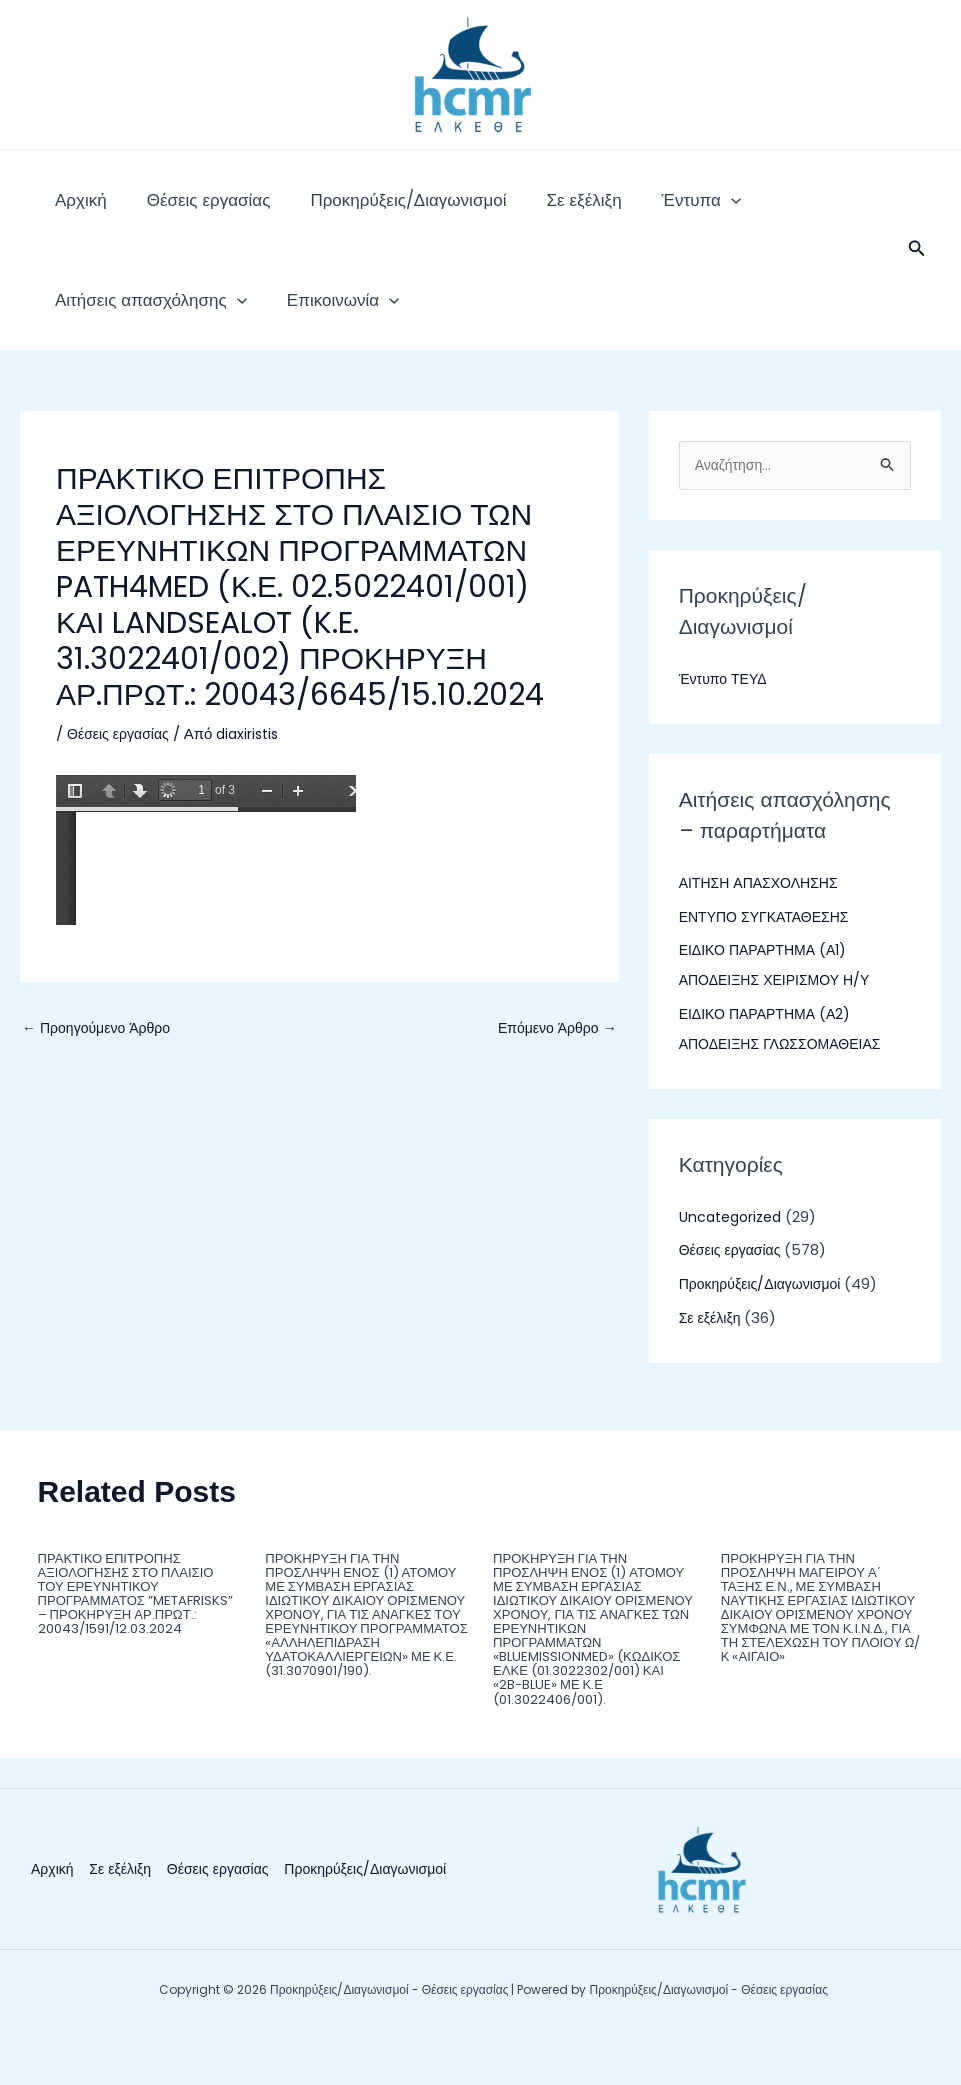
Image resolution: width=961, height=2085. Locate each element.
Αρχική (71, 210)
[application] (641, 210)
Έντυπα (611, 210)
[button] (917, 270)
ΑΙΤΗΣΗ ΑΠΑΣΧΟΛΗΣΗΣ (764, 924)
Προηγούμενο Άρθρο (101, 1069)
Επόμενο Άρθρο (553, 1069)
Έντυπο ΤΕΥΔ (726, 720)
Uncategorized (734, 1257)
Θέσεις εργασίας (179, 210)
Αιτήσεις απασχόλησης (767, 210)
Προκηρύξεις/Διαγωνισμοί (358, 210)
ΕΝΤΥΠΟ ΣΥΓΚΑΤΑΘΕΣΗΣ (770, 957)
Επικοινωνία (101, 330)
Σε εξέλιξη (513, 210)
